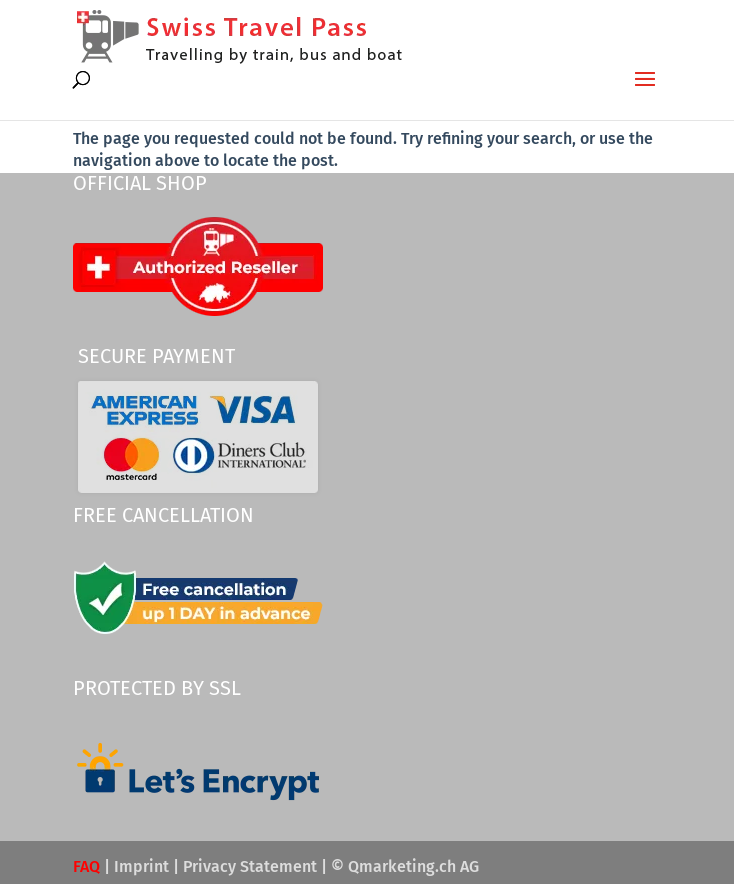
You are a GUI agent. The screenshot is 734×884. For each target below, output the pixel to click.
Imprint (141, 866)
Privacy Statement (250, 866)
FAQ (86, 866)
